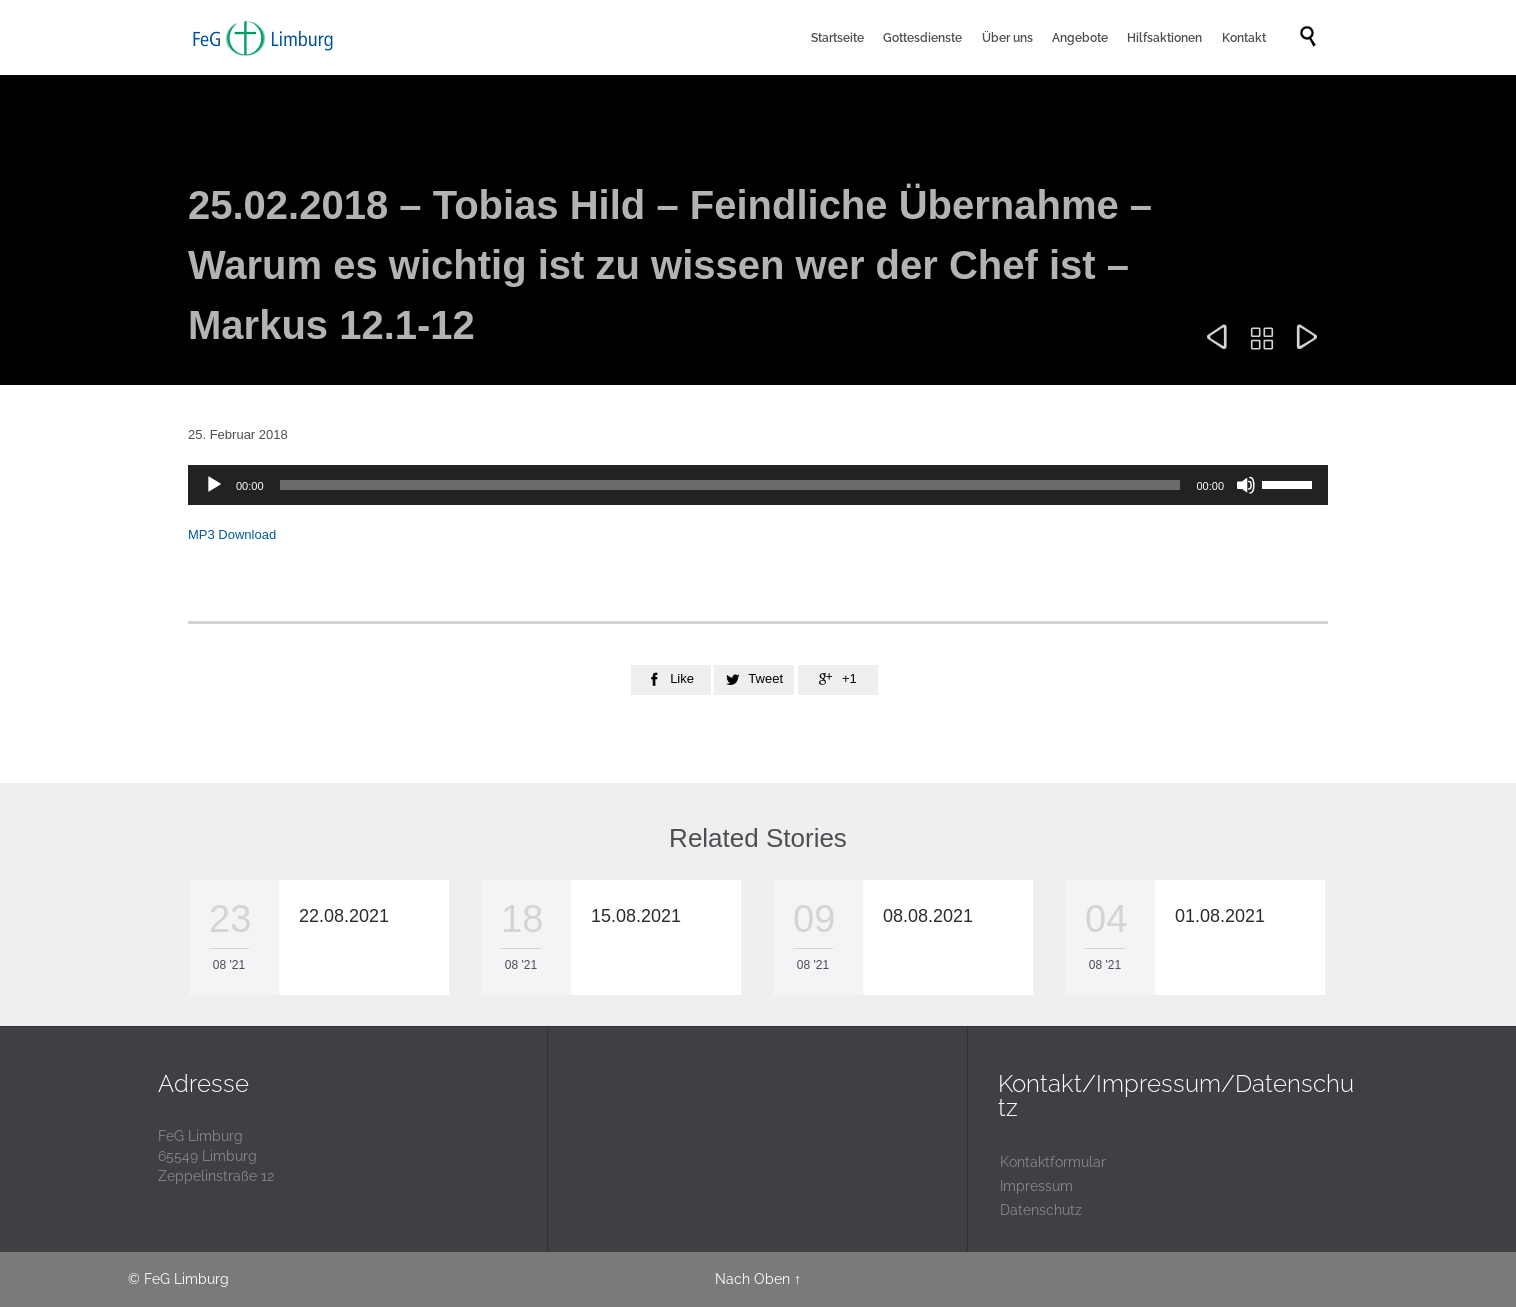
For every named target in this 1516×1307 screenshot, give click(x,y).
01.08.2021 (1220, 916)
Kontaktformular (1053, 1162)
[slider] (730, 485)
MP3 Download (232, 534)
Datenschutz (1041, 1210)
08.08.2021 (928, 916)
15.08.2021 (636, 916)
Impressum (1036, 1186)
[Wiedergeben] (214, 485)
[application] (758, 485)
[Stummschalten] (1246, 485)
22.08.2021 (344, 916)
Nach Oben (752, 1279)
